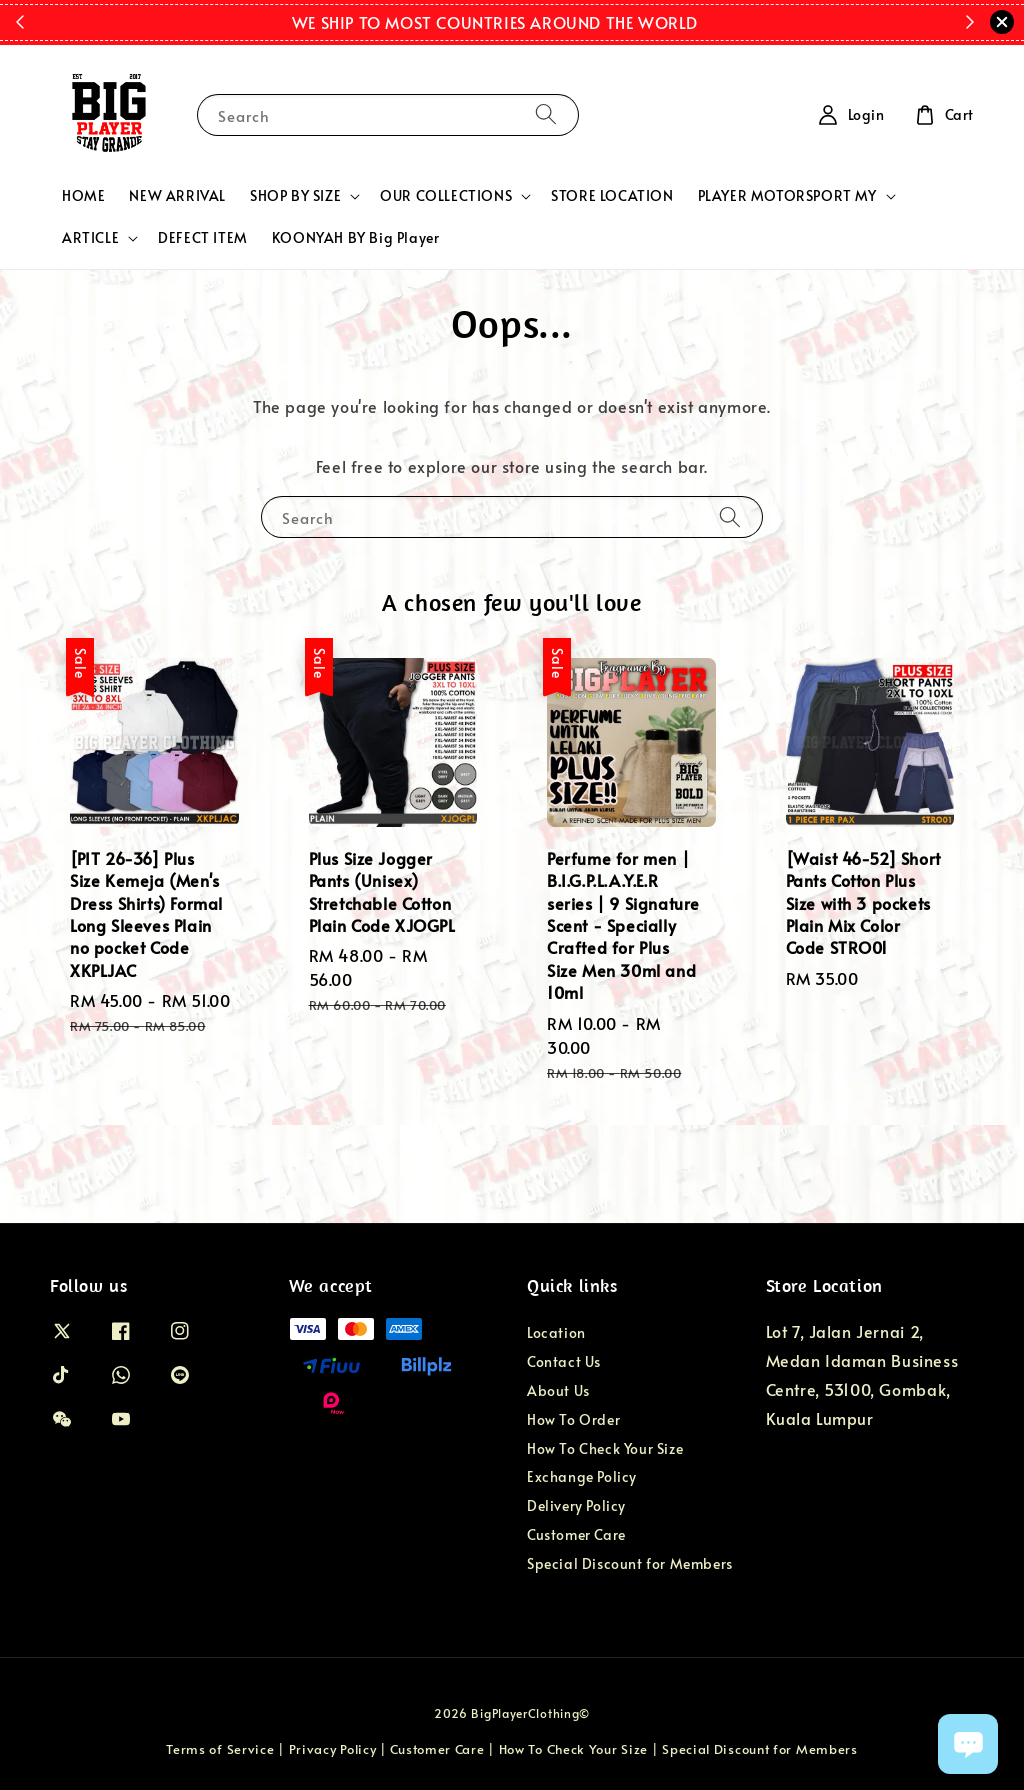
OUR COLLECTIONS (446, 196)
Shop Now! (728, 22)
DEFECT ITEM (203, 237)
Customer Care (576, 1534)
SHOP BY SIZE (295, 196)
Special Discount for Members (630, 1563)
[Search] (546, 114)
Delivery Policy (576, 1505)
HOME (83, 195)
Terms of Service (220, 1749)
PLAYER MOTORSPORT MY (787, 196)
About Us (558, 1390)
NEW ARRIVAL (177, 195)
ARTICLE (90, 238)
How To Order (573, 1419)
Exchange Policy (582, 1476)
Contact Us (564, 1361)
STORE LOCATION (612, 195)
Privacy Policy (333, 1749)
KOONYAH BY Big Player (356, 237)
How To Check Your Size (605, 1448)
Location (556, 1333)
